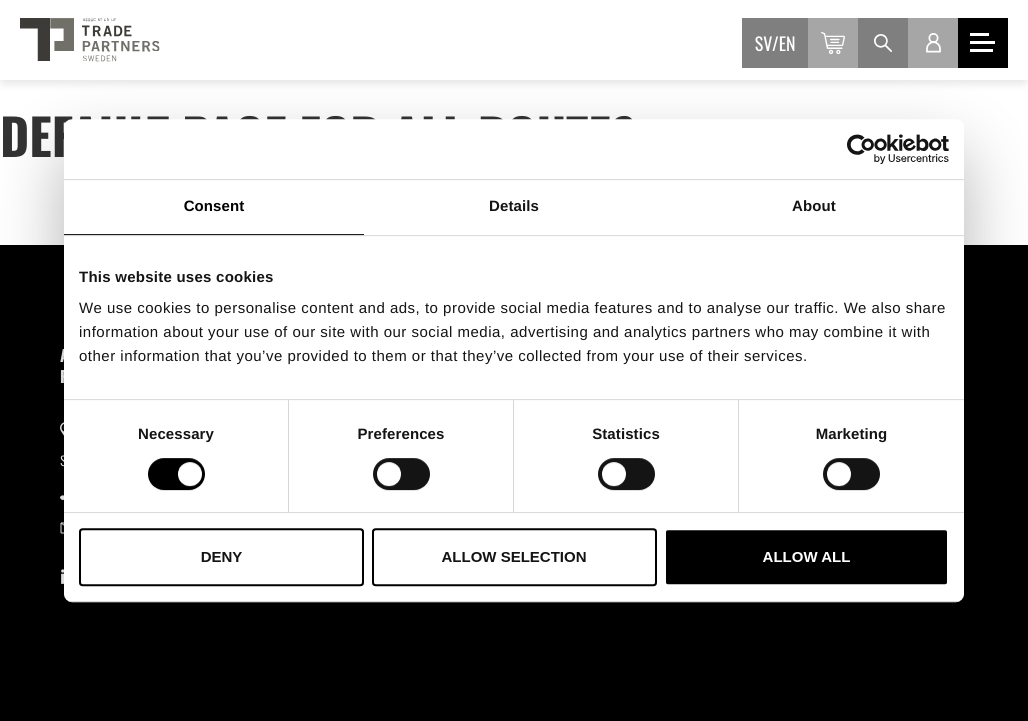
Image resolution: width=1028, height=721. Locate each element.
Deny (222, 556)
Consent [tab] (214, 206)
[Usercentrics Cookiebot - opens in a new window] (861, 149)
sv (763, 44)
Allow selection (514, 556)
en (787, 44)
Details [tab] (514, 206)
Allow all (807, 556)
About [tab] (814, 206)
